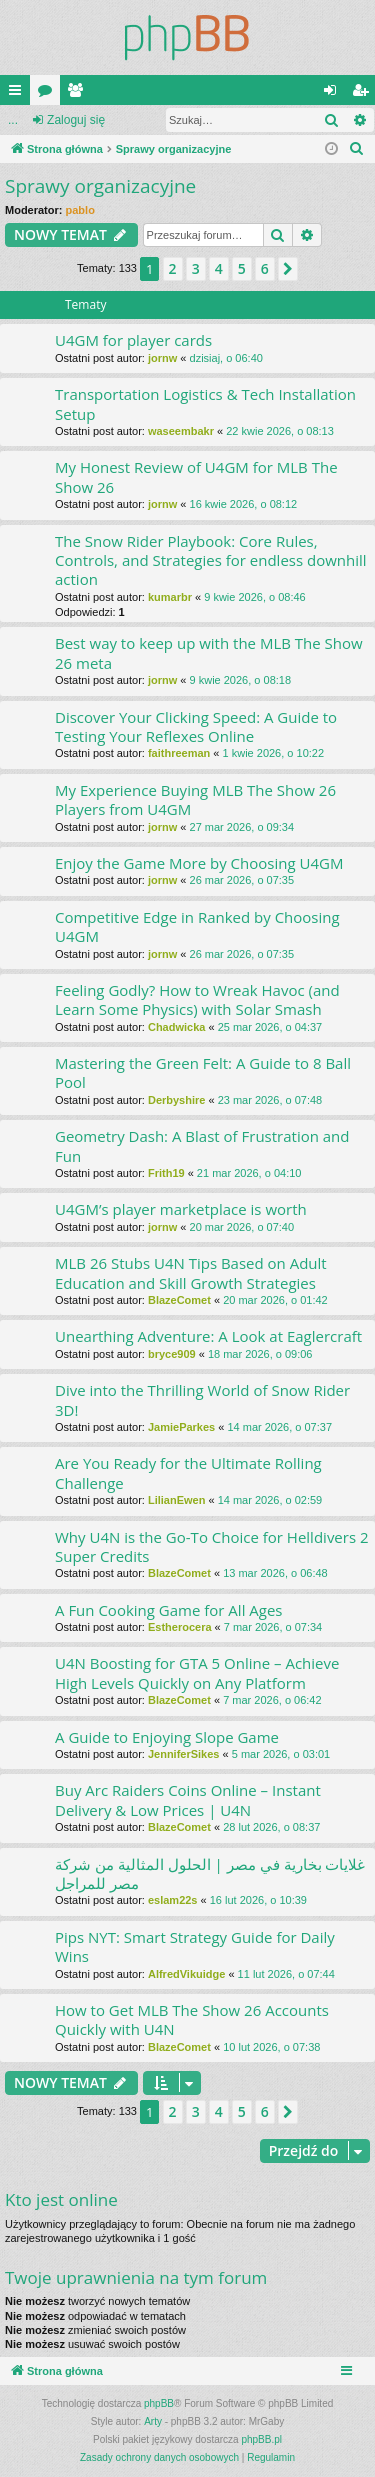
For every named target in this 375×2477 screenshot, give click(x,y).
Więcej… (19, 94)
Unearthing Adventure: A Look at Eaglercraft (208, 1336)
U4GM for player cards (133, 340)
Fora (49, 94)
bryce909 (172, 1354)
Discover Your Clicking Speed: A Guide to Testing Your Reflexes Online (196, 726)
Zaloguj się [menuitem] (334, 94)
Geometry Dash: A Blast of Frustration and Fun (202, 1145)
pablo (80, 210)
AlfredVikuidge (186, 1974)
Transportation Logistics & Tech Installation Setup (205, 403)
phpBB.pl (261, 2439)
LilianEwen (176, 1500)
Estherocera (180, 1627)
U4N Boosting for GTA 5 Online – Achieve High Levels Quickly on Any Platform (197, 1672)
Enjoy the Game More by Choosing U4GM (199, 863)
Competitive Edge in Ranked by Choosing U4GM (197, 926)
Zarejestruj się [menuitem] (364, 94)
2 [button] (173, 268)
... (13, 120)
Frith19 (166, 1173)
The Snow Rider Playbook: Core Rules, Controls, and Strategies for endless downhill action (211, 560)
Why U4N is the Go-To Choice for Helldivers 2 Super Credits (212, 1546)
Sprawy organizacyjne (100, 186)
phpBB (159, 2403)
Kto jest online (61, 2199)
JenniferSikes (184, 1754)
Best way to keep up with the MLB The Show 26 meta (209, 652)
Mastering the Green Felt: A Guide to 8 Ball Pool (203, 1072)
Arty (153, 2421)
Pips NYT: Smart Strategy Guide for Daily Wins (195, 1946)
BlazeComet (179, 1300)
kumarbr (170, 597)
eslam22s (173, 1900)
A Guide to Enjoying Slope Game (167, 1737)
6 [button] (265, 268)
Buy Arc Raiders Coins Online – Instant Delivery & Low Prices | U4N (188, 1799)
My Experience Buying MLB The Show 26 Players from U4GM (195, 799)
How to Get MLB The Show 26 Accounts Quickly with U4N (192, 2019)
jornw (162, 358)
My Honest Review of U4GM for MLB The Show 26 (196, 476)
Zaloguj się (76, 120)
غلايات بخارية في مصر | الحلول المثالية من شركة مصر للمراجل (210, 1873)
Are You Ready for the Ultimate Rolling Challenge (188, 1472)
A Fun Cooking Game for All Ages (169, 1610)
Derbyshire (176, 1100)
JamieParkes (181, 1427)
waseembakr (181, 431)
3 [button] (196, 268)
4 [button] (219, 268)
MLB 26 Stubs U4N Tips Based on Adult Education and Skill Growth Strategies (191, 1272)
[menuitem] (357, 149)
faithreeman (179, 753)
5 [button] (242, 268)
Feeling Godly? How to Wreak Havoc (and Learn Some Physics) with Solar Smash (197, 999)
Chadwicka (176, 1027)
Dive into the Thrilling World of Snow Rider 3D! (202, 1399)
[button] (288, 269)
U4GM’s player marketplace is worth (181, 1209)
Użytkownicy (79, 94)
